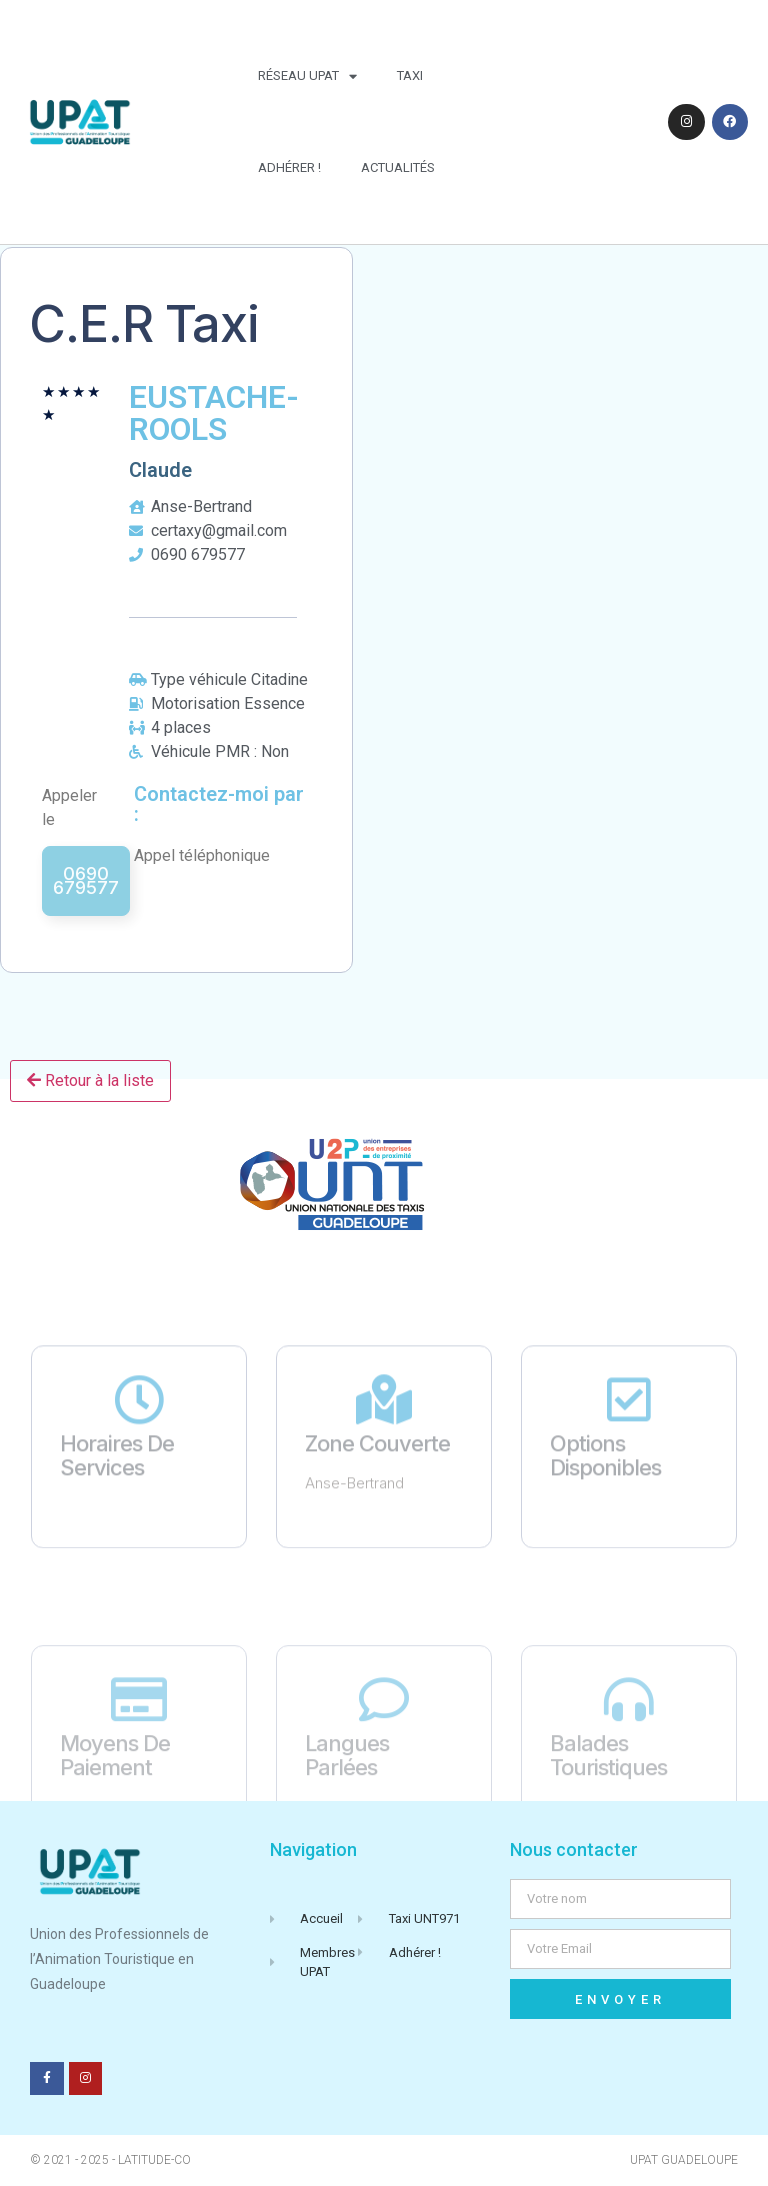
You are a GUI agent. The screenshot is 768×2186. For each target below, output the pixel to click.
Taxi (410, 75)
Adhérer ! (289, 167)
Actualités (398, 167)
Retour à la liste (90, 1080)
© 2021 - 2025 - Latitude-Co (110, 2160)
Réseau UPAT (307, 76)
